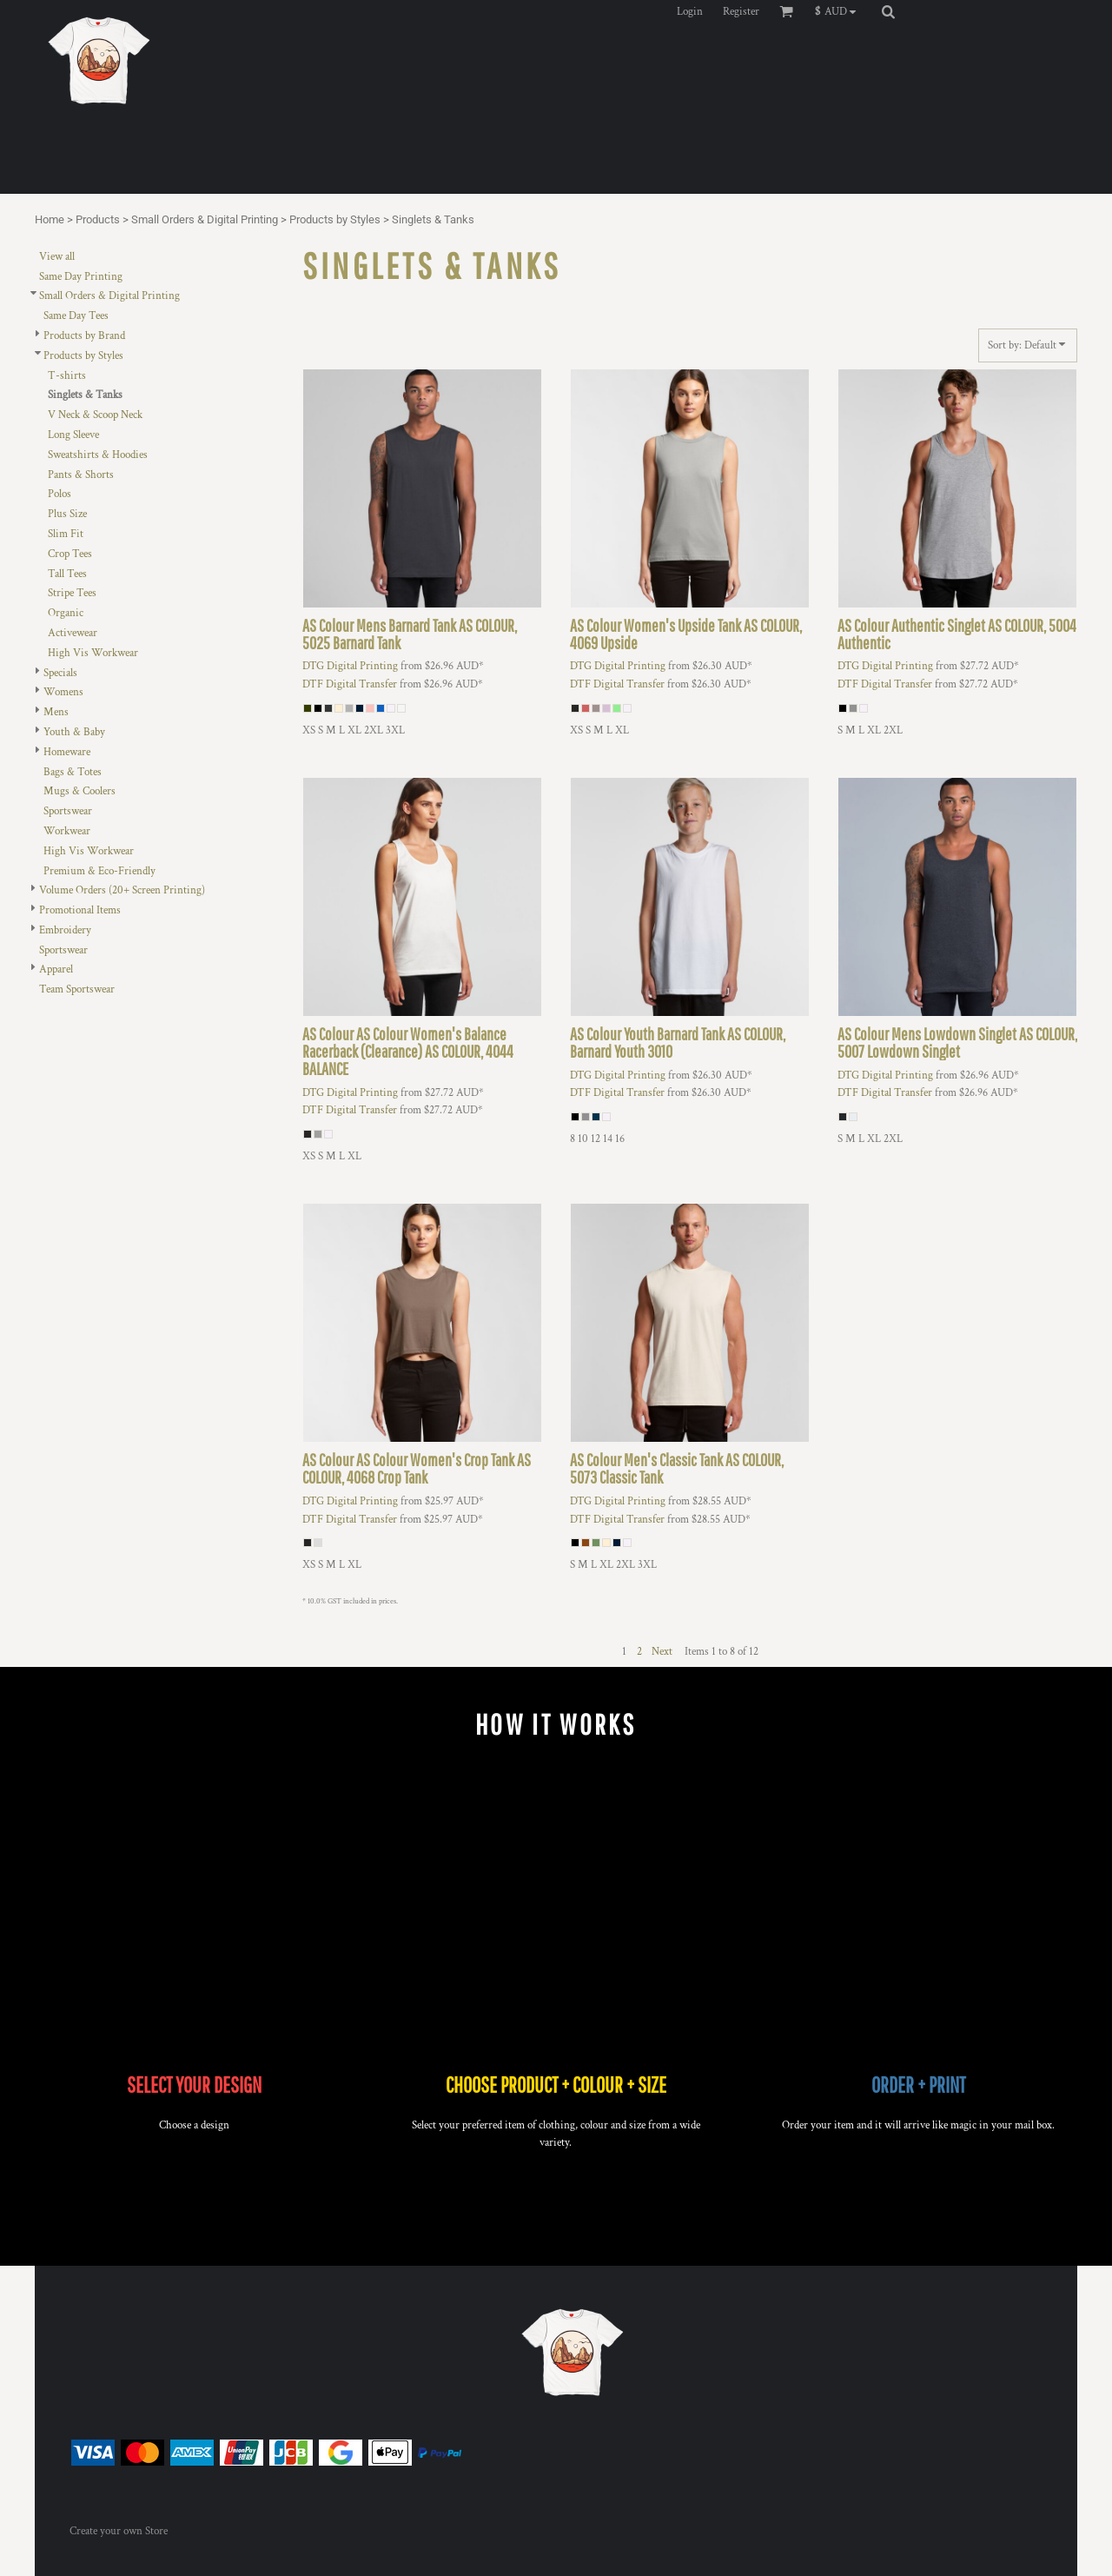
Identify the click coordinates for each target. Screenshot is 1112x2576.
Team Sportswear (77, 989)
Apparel (56, 969)
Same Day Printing (80, 276)
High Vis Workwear (93, 653)
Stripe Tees (72, 593)
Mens (56, 712)
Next (662, 1651)
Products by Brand (84, 336)
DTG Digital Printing (350, 666)
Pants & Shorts (81, 475)
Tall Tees (67, 574)
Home (49, 219)
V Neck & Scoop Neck (95, 415)
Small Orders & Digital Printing (204, 219)
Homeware (66, 752)
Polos (59, 494)
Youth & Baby (74, 732)
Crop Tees (70, 554)
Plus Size (67, 514)
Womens (63, 692)
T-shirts (67, 375)
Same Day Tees (76, 316)
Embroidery (65, 930)
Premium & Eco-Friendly (99, 871)
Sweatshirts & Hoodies (98, 455)
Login (690, 11)
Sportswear (67, 811)
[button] (839, 11)
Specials (60, 673)
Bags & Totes (72, 772)
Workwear (66, 831)
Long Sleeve (73, 435)
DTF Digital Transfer (349, 684)
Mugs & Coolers (79, 791)
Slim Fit (65, 534)
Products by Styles (335, 219)
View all (57, 256)
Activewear (72, 633)
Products (98, 219)
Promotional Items (80, 910)
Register (741, 11)
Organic (65, 613)
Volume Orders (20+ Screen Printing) (122, 890)
